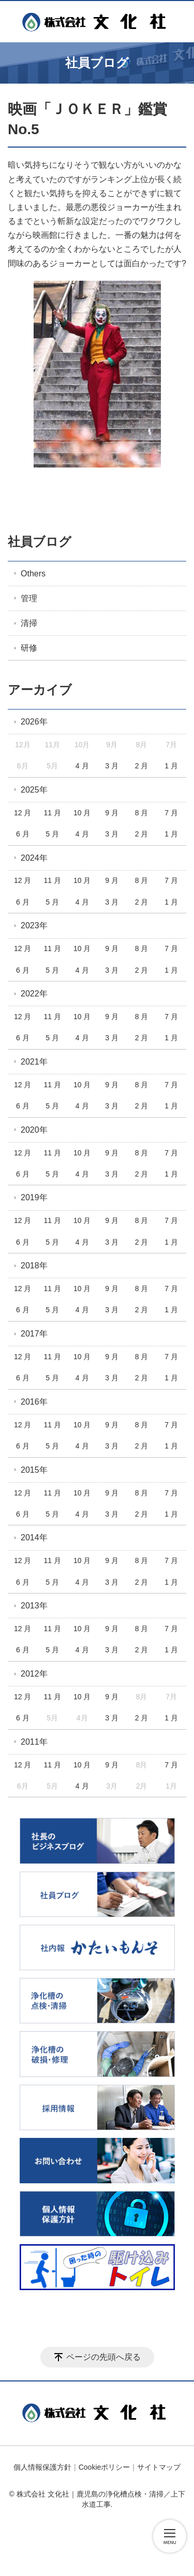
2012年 (34, 1673)
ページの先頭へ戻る (103, 2357)
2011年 (34, 1741)
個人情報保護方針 (42, 2467)
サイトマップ (159, 2467)
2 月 (141, 766)
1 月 (171, 766)
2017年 (34, 1333)
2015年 (34, 1470)
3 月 (111, 766)
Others (33, 573)
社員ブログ (39, 542)
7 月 (171, 813)
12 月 (22, 813)
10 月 (82, 813)
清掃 (29, 623)
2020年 (34, 1129)
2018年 (34, 1265)
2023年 (34, 925)
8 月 (141, 813)
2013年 (34, 1605)
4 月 (82, 766)
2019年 (34, 1197)
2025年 (34, 789)
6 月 (22, 834)
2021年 (34, 1061)
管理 (29, 598)
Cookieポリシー (104, 2467)
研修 (29, 647)
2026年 (34, 721)
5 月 (52, 834)
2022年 (34, 993)
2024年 (34, 858)
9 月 (111, 813)
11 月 (52, 813)
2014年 (34, 1537)
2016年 (34, 1401)
